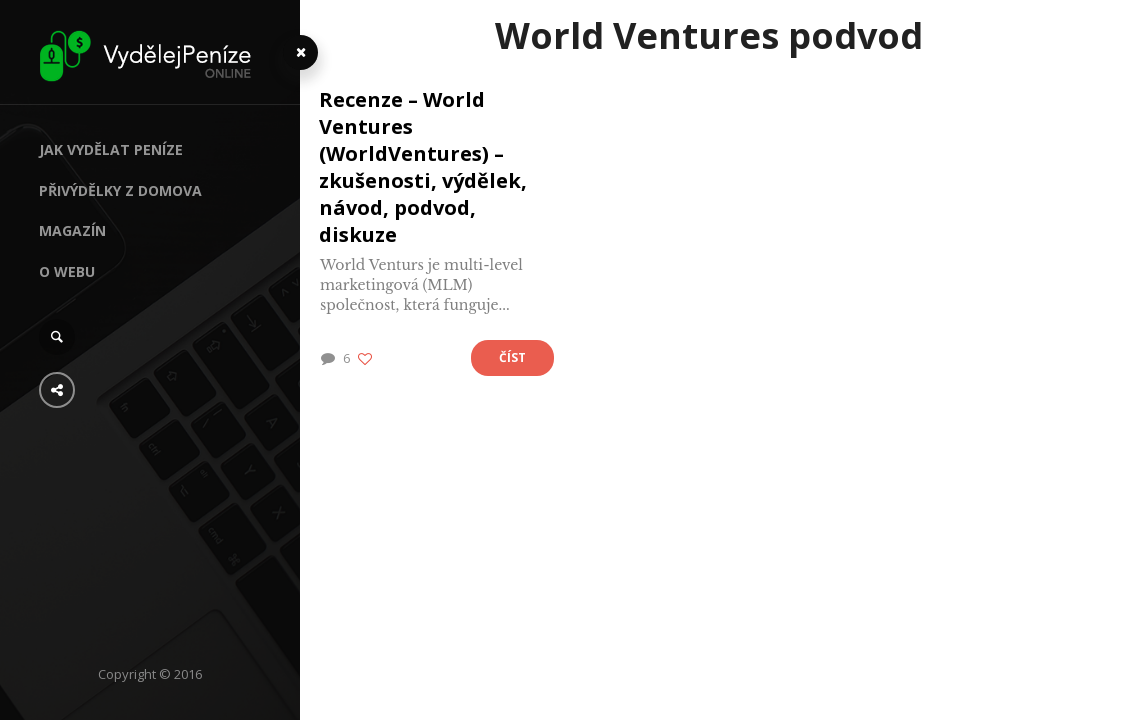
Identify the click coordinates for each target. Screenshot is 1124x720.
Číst (512, 357)
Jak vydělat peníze (111, 149)
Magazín (72, 230)
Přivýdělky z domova (120, 190)
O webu (67, 271)
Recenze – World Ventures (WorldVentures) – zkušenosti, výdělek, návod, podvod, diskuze (423, 167)
